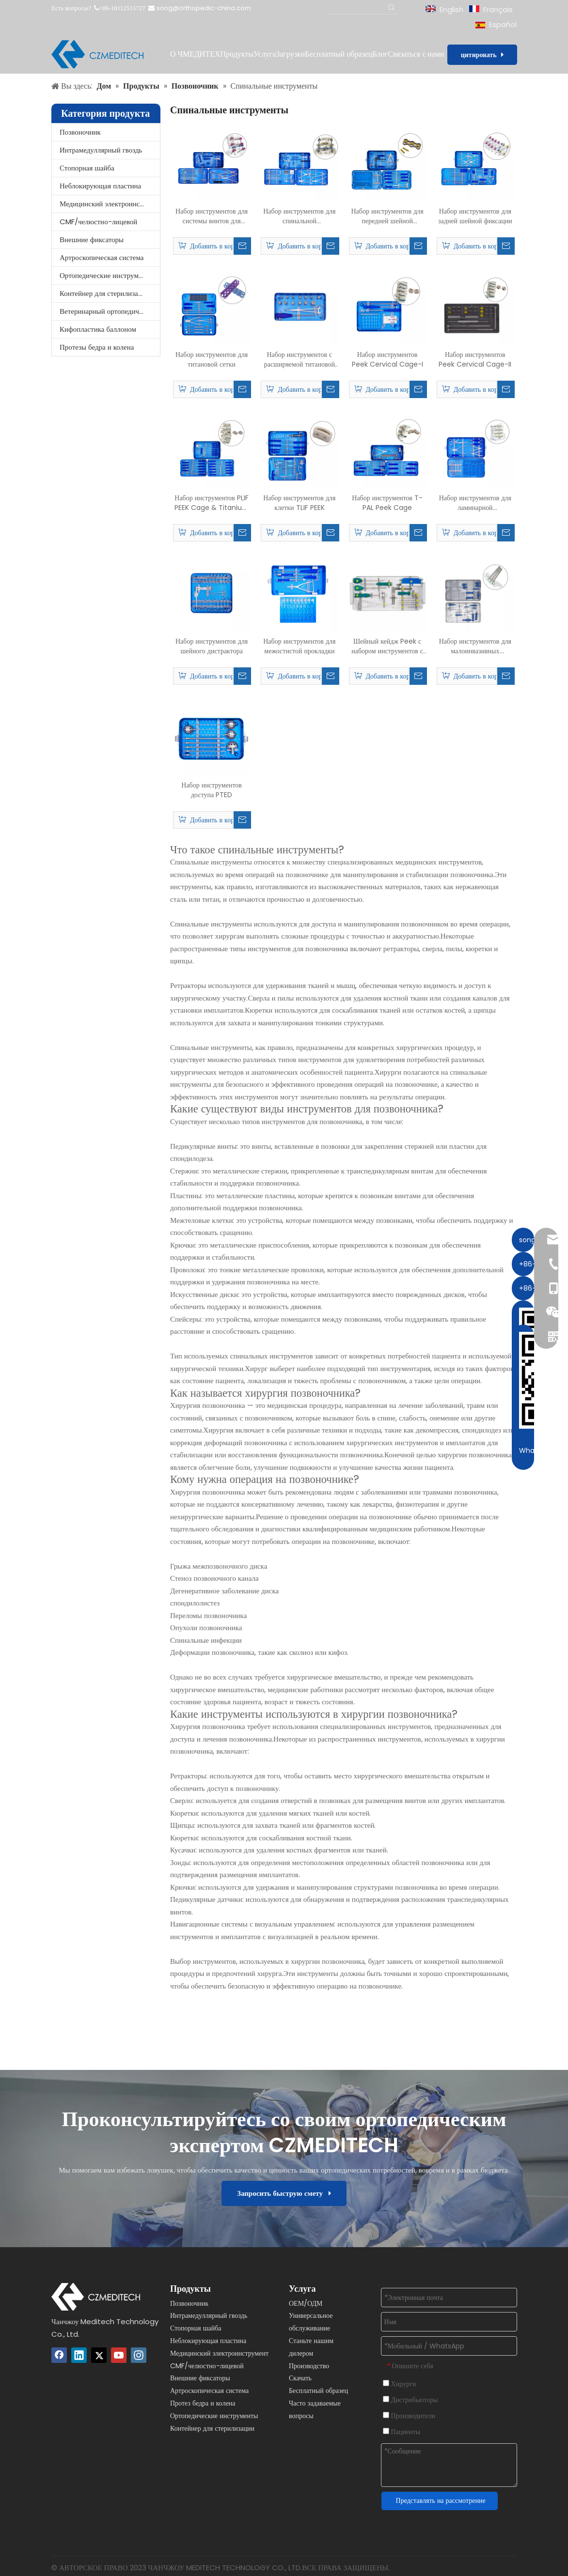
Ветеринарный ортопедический (108, 311)
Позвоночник (80, 132)
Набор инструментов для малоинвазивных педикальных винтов (475, 646)
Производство (309, 2366)
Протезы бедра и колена (97, 347)
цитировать (482, 55)
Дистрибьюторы (410, 2400)
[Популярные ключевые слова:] (392, 8)
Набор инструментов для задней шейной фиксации (475, 216)
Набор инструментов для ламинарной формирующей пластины (475, 502)
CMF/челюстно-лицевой (98, 221)
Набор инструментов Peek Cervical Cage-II (475, 359)
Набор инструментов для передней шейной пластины (387, 216)
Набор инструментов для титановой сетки (211, 359)
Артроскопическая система (101, 257)
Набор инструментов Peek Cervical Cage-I (387, 359)
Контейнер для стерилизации (105, 293)
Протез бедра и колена (203, 2403)
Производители (409, 2416)
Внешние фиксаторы (92, 239)
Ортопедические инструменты (107, 275)
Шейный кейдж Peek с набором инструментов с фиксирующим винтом (387, 646)
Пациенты (402, 2432)
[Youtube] (118, 2355)
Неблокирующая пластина (100, 186)
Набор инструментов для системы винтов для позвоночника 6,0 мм (211, 216)
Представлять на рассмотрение (441, 2500)
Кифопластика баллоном (98, 329)
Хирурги (399, 2384)
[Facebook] (59, 2355)
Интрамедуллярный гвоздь (101, 150)
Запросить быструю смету (284, 2193)
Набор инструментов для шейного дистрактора (211, 646)
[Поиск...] (357, 8)
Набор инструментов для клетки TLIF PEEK (299, 502)
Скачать (300, 2378)
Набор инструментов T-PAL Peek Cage (387, 502)
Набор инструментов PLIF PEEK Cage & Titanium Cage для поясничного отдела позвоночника (211, 502)
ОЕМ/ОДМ (306, 2303)
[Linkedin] (79, 2355)
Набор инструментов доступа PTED (211, 790)
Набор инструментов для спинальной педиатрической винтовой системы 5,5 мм (299, 216)
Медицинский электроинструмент (110, 204)
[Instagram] (138, 2355)
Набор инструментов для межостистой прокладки (299, 646)
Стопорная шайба (87, 168)
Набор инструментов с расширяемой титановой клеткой (299, 359)
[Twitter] (99, 2355)
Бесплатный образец (318, 2390)
